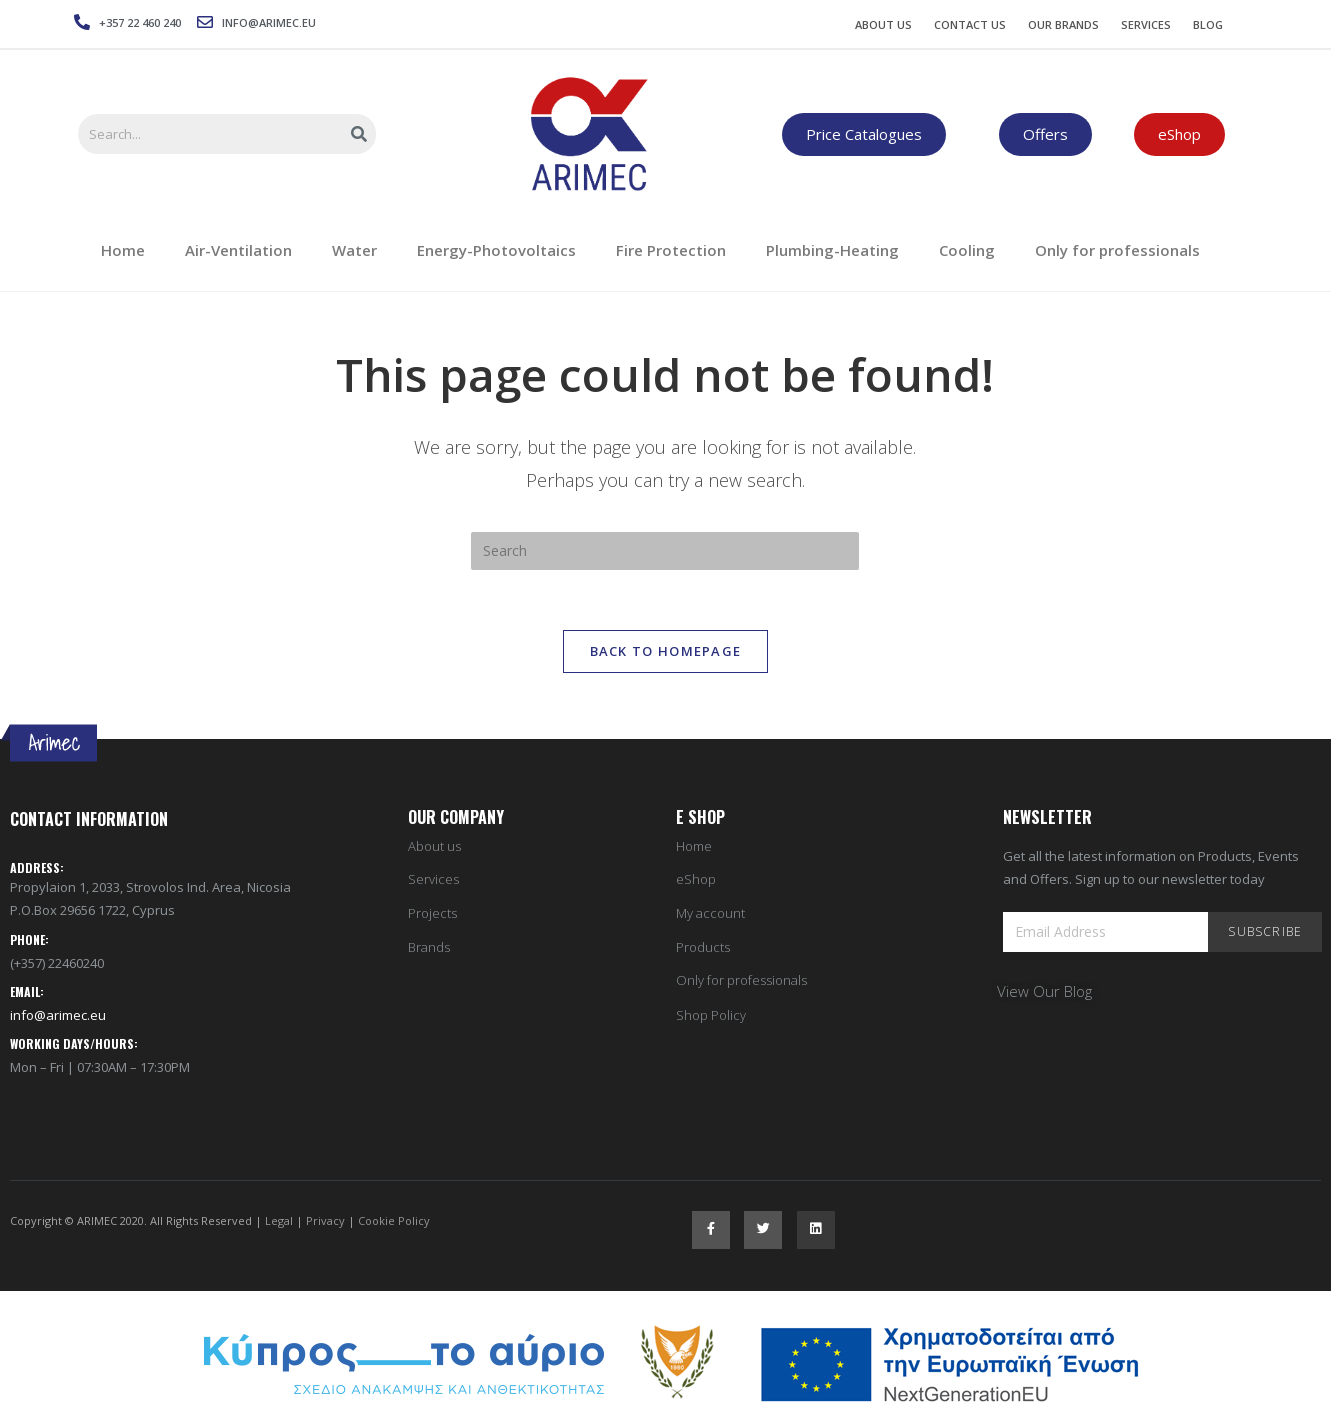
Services (1146, 24)
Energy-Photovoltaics (496, 250)
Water (354, 250)
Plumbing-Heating (832, 250)
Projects (432, 914)
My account (710, 914)
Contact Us (970, 24)
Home (123, 250)
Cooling (967, 250)
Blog (1208, 24)
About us (434, 847)
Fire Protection (671, 250)
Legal (279, 1221)
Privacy (325, 1221)
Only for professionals (1117, 250)
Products (703, 948)
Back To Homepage (666, 652)
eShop (696, 881)
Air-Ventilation (238, 250)
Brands (429, 948)
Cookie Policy (394, 1221)
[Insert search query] (665, 551)
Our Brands (1063, 24)
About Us (883, 24)
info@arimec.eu (58, 1016)
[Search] (359, 134)
